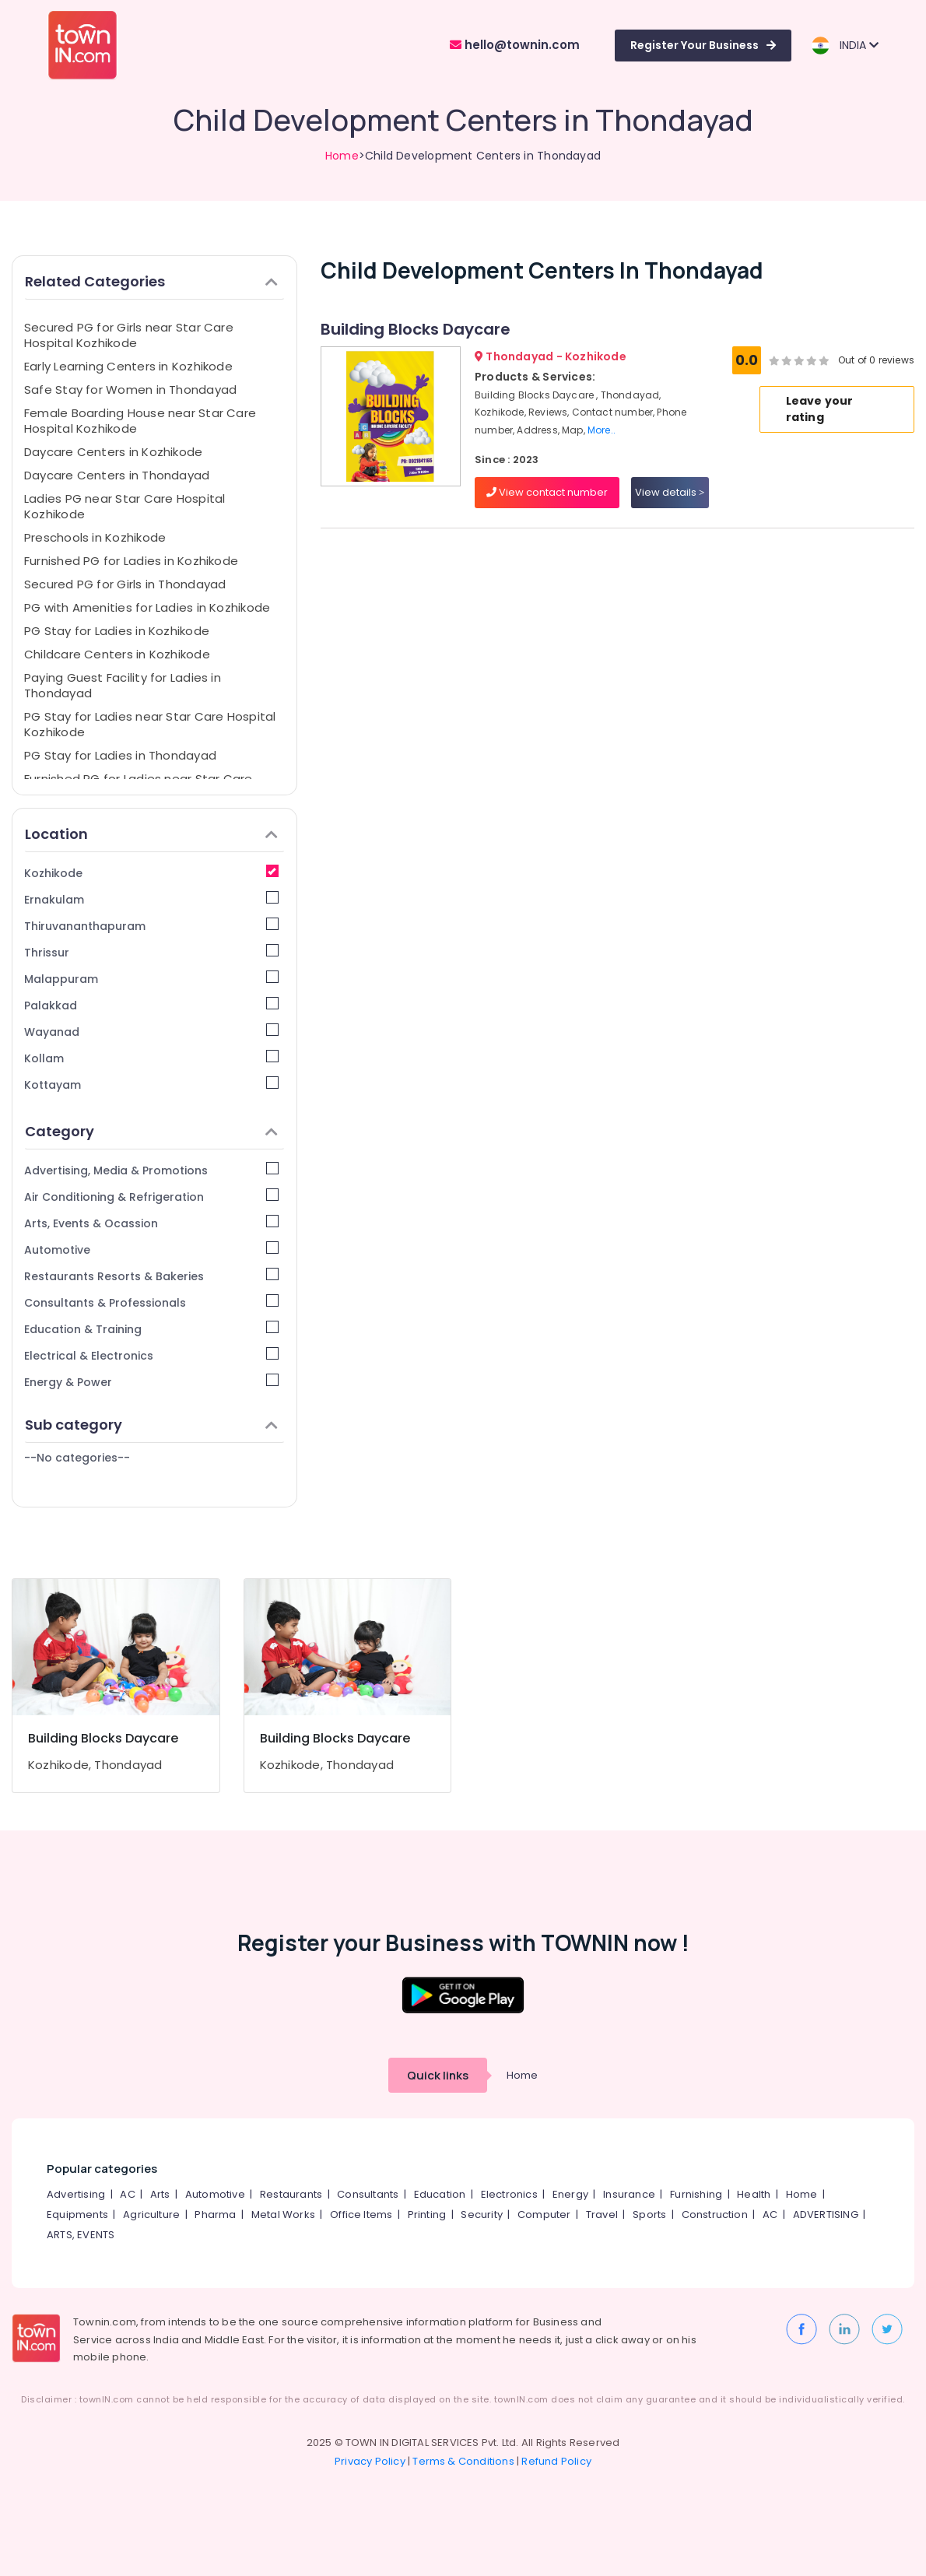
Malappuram (151, 978)
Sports (649, 2214)
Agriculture (151, 2214)
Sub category (151, 1424)
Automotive (151, 1249)
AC (127, 2194)
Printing (427, 2214)
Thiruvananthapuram (151, 926)
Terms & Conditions (463, 2461)
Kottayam (151, 1084)
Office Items (361, 2214)
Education (440, 2194)
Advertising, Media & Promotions (151, 1170)
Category (151, 1131)
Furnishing (696, 2194)
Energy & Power (151, 1382)
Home (342, 155)
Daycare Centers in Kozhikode (113, 452)
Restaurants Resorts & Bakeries (151, 1276)
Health (753, 2194)
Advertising (76, 2194)
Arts (160, 2194)
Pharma (215, 2214)
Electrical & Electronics (151, 1355)
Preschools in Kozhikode (95, 537)
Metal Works (283, 2214)
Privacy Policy (370, 2461)
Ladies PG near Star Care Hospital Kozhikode (124, 506)
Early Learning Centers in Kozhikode (128, 366)
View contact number (547, 492)
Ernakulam (151, 899)
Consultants (367, 2194)
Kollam (151, 1058)
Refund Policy (556, 2461)
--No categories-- (77, 1457)
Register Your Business (703, 45)
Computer (544, 2214)
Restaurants (291, 2194)
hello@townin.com (515, 45)
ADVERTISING (825, 2214)
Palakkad (151, 1005)
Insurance (629, 2194)
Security (482, 2214)
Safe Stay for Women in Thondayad (130, 389)
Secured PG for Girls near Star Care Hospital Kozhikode (128, 335)
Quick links (437, 2075)
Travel (602, 2214)
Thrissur (151, 952)
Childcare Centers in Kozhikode (117, 654)
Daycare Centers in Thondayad (116, 475)
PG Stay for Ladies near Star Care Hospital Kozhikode (149, 724)
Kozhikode (151, 873)
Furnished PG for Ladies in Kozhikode (131, 561)
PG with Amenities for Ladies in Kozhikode (147, 607)
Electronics (509, 2194)
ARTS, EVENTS (80, 2234)
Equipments (77, 2214)
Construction (715, 2214)
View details (669, 492)
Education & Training (151, 1329)
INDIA (845, 45)
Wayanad (151, 1031)
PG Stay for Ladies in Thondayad (120, 755)
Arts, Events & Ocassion (151, 1223)
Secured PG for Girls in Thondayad (125, 584)
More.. (602, 430)
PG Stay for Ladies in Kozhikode (116, 631)
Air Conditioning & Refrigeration (151, 1196)
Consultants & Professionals (151, 1302)
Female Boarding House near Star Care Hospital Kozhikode (140, 421)
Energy (570, 2194)
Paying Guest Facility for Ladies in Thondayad (122, 685)
